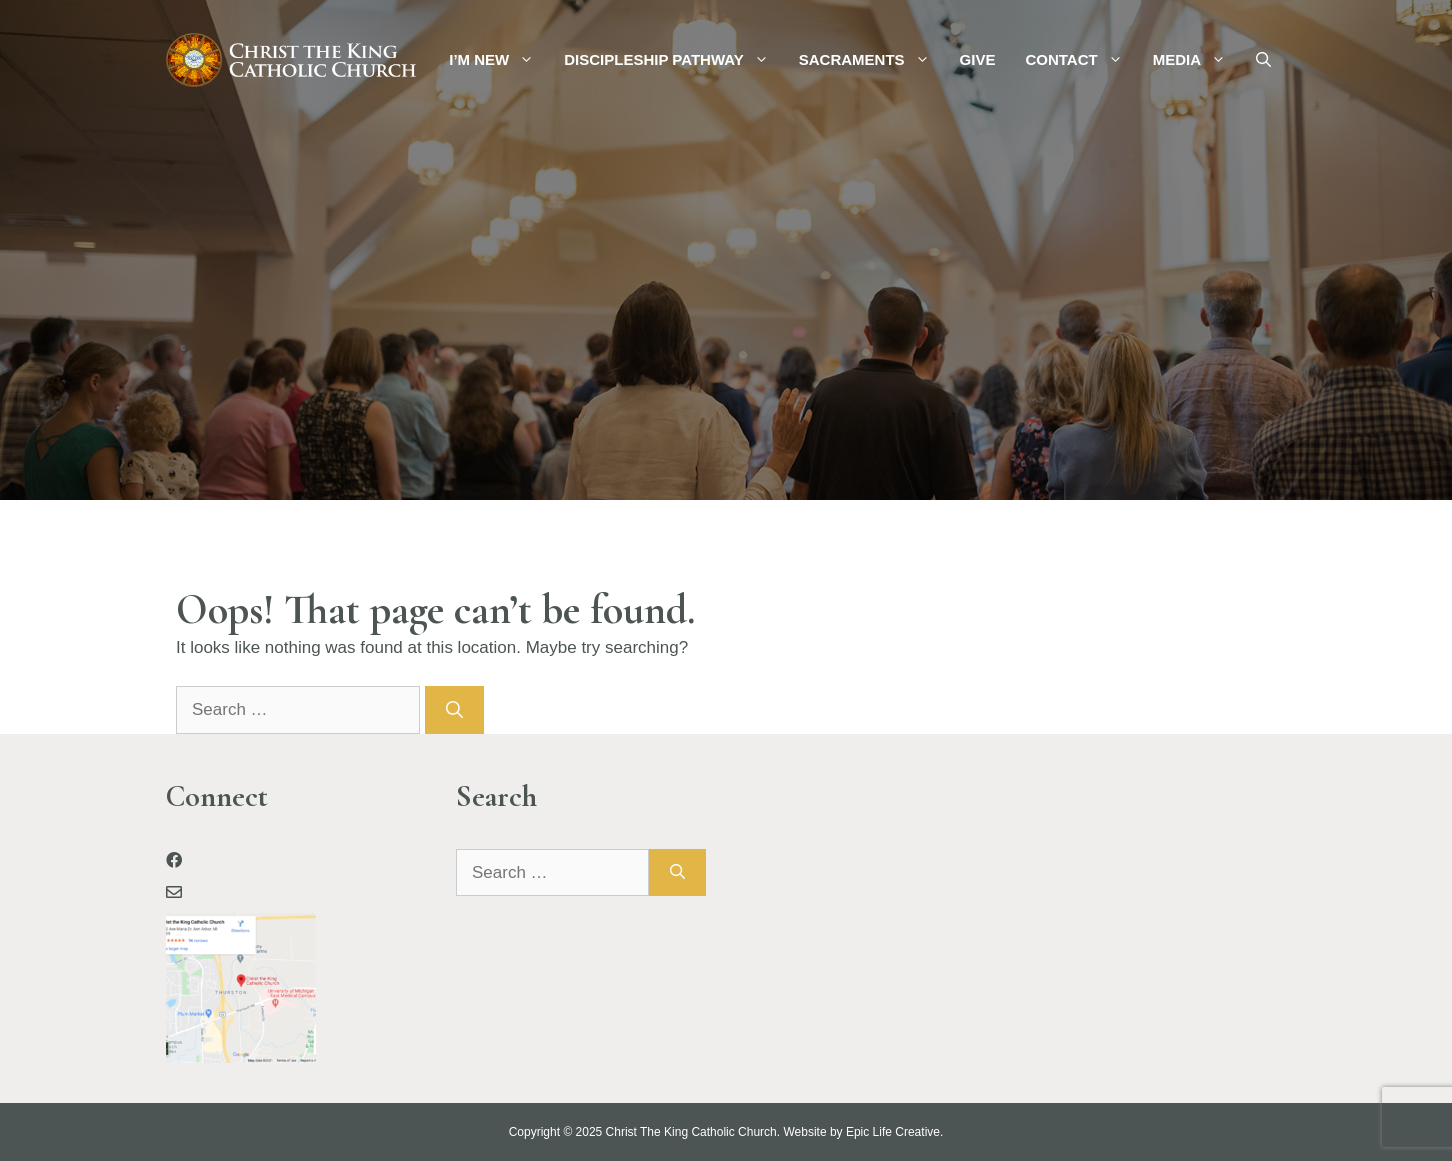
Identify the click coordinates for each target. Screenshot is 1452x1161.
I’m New (499, 60)
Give (978, 59)
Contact (1081, 60)
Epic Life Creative (893, 1132)
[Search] (454, 710)
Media (1197, 60)
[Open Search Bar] (1263, 60)
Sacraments (872, 60)
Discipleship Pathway (673, 60)
